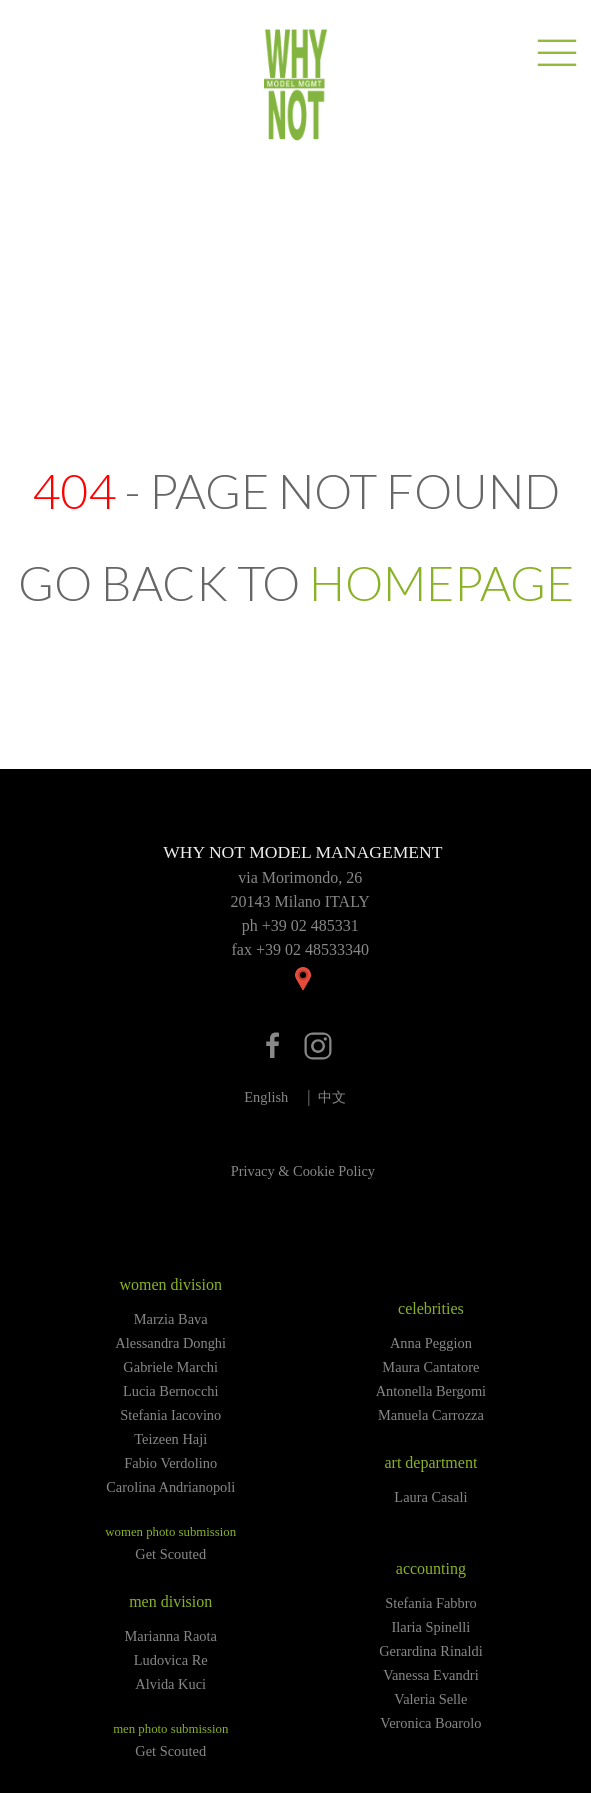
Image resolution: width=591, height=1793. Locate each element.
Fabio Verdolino (170, 1463)
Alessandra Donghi (170, 1343)
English (266, 1097)
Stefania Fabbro (431, 1603)
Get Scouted (170, 1554)
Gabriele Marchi (170, 1367)
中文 (332, 1097)
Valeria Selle (430, 1699)
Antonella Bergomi (431, 1391)
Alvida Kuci (170, 1684)
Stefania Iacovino (170, 1415)
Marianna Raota (171, 1636)
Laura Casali (430, 1497)
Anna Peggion (431, 1343)
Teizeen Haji (170, 1439)
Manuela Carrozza (431, 1415)
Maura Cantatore (430, 1367)
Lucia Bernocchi (171, 1391)
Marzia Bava (171, 1319)
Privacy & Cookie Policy (303, 1171)
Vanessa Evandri (431, 1675)
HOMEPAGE (441, 582)
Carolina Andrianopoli (170, 1487)
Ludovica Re (171, 1660)
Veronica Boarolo (430, 1723)
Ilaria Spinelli (431, 1627)
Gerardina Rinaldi (431, 1651)
